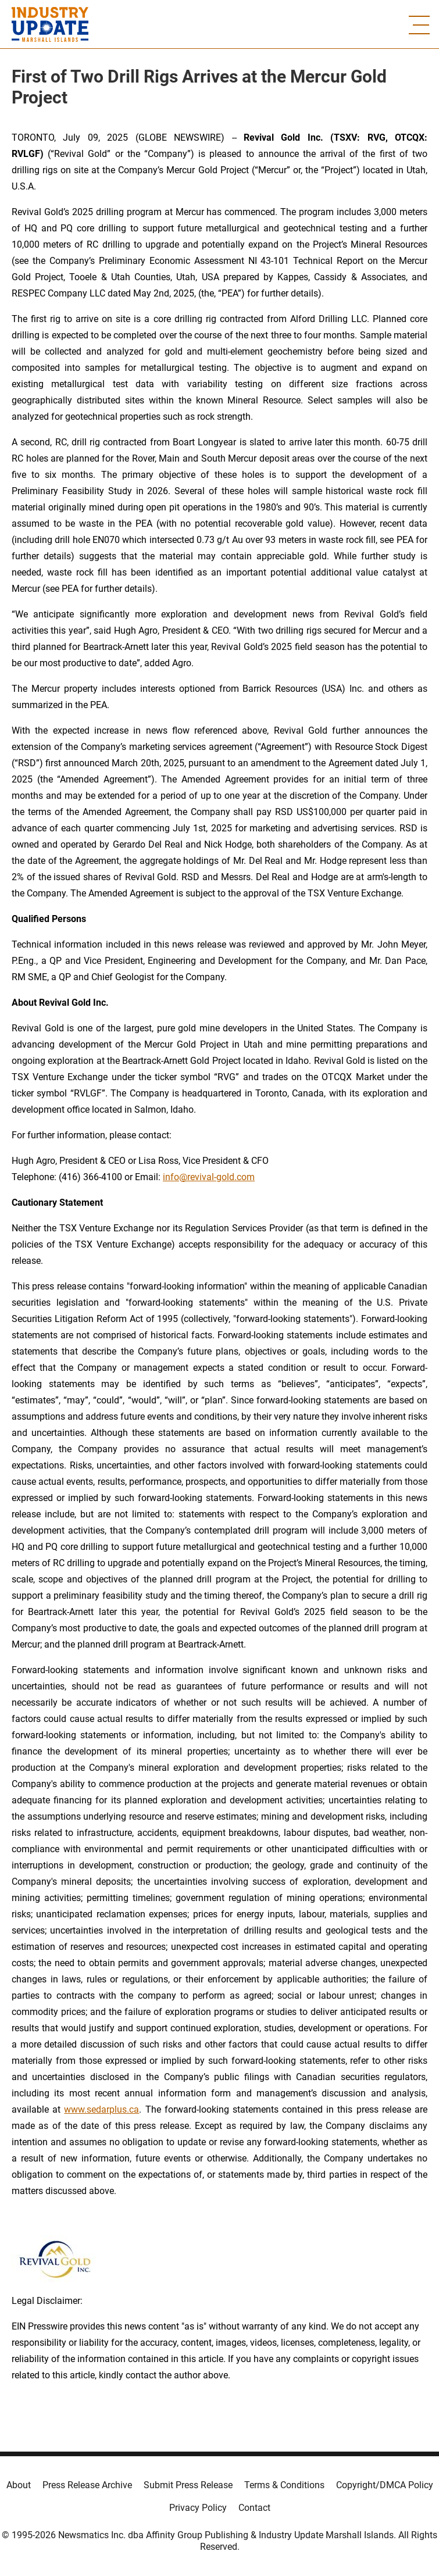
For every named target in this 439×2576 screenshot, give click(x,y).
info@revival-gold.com (209, 1176)
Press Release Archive (87, 2485)
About (18, 2485)
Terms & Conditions (284, 2485)
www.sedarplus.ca (101, 2109)
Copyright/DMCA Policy (384, 2485)
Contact (254, 2507)
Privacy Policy (198, 2507)
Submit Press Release (188, 2485)
